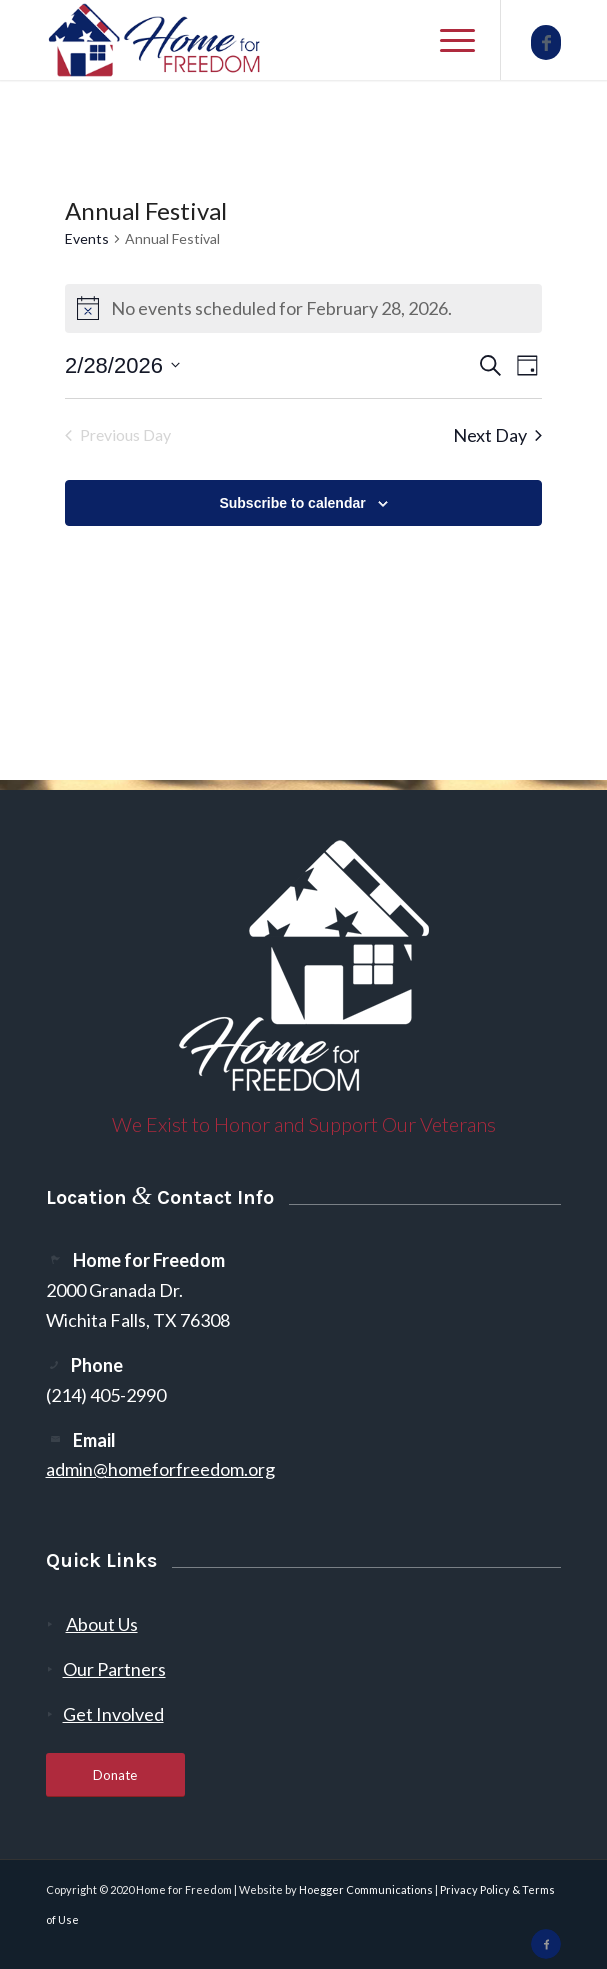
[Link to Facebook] (546, 42)
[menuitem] (447, 40)
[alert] (303, 308)
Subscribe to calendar (292, 503)
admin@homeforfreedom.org (160, 1469)
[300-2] (252, 40)
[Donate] (115, 1775)
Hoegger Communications (366, 1889)
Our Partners (114, 1669)
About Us (102, 1624)
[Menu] (447, 40)
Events (87, 238)
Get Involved (113, 1714)
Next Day (497, 435)
